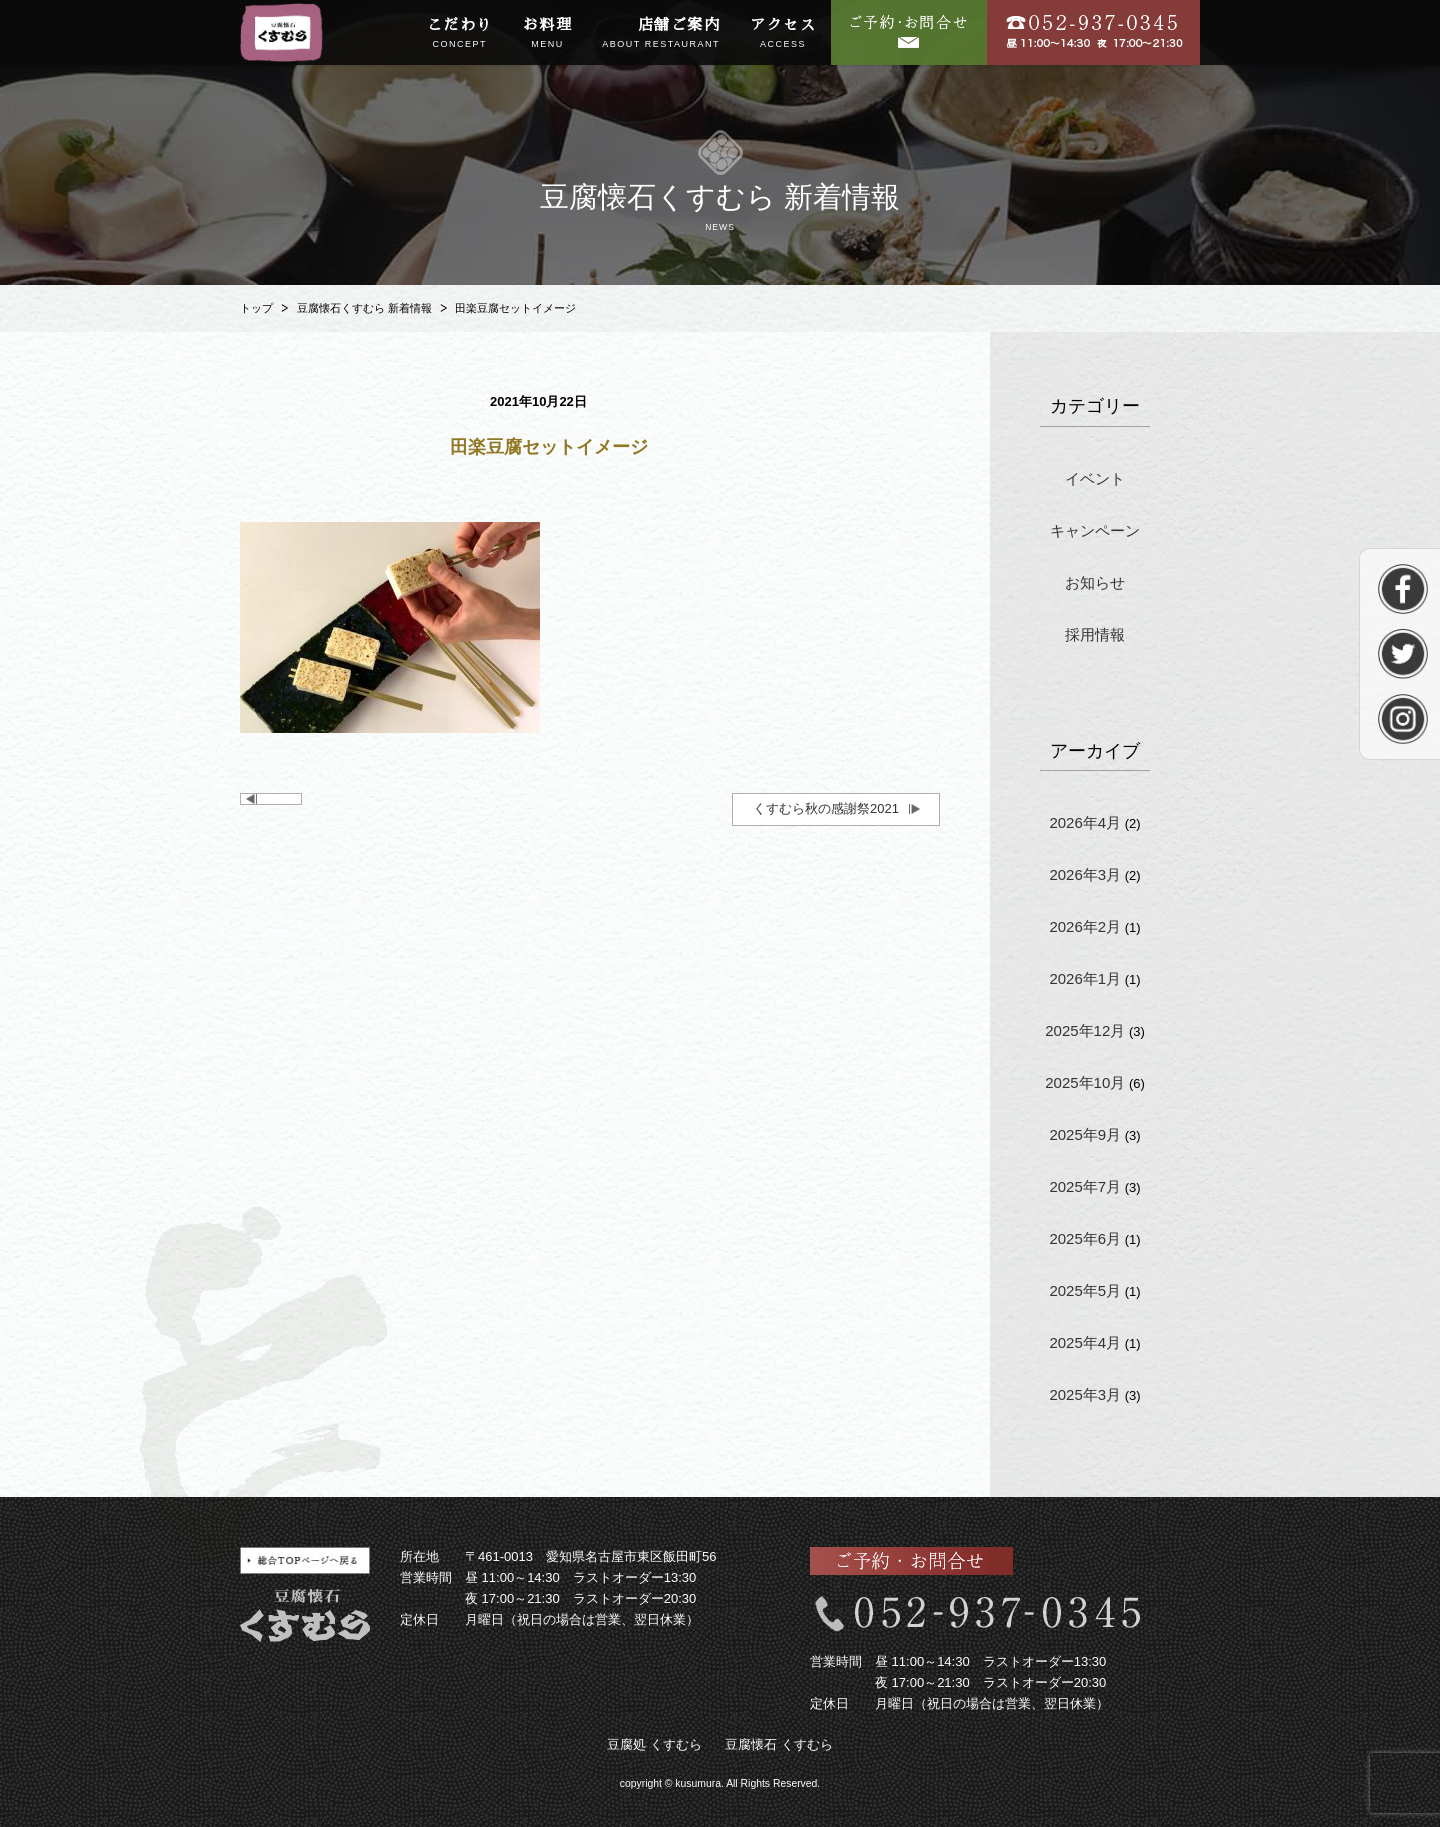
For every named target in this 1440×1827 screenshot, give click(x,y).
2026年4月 (1085, 822)
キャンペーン (1095, 530)
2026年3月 (1085, 874)
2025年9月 (1085, 1134)
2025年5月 (1085, 1290)
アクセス (783, 34)
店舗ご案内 (661, 34)
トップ (256, 308)
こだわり (460, 34)
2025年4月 (1085, 1342)
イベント (1095, 478)
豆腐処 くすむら (654, 1744)
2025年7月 (1085, 1186)
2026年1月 (1085, 978)
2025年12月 (1085, 1030)
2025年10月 (1085, 1082)
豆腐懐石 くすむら (779, 1744)
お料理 (548, 34)
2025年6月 (1085, 1238)
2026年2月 (1085, 926)
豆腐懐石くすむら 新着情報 (364, 308)
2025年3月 (1085, 1394)
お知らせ (1095, 582)
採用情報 (1095, 634)
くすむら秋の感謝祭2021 (826, 808)
